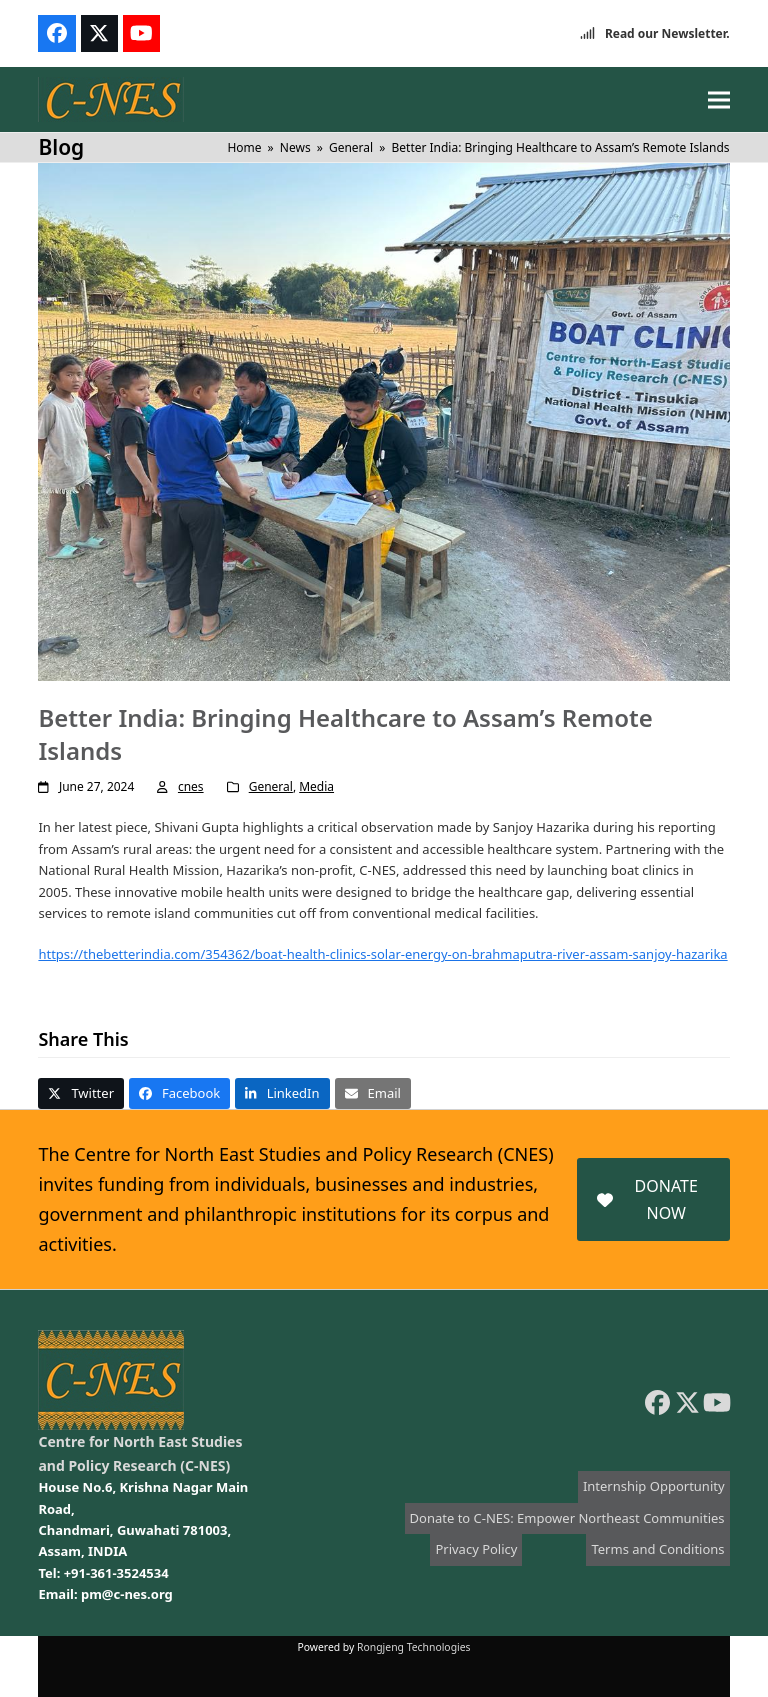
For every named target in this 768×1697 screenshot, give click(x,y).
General (271, 786)
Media (316, 786)
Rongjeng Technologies (414, 1647)
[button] (719, 99)
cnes (191, 786)
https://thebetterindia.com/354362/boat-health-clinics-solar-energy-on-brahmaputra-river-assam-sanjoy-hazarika (382, 954)
